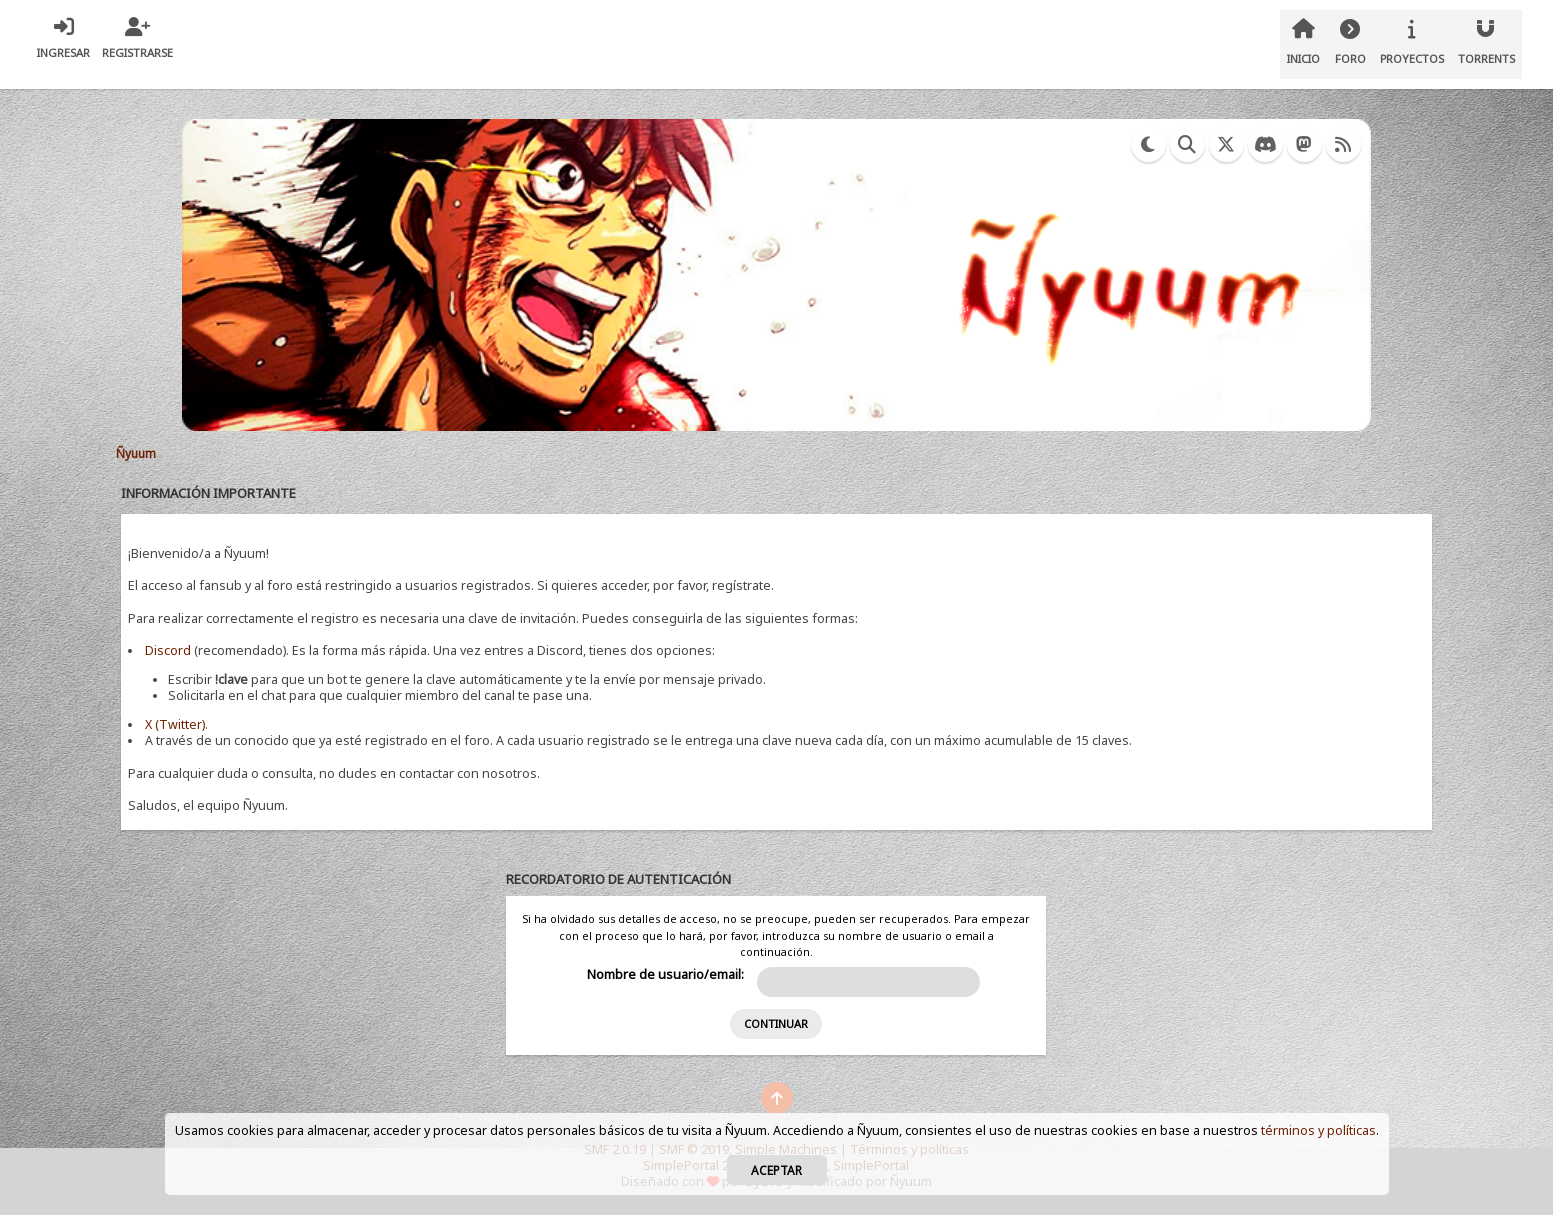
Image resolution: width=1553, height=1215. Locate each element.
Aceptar (776, 1170)
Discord (168, 650)
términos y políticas (1318, 1130)
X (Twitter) (175, 724)
